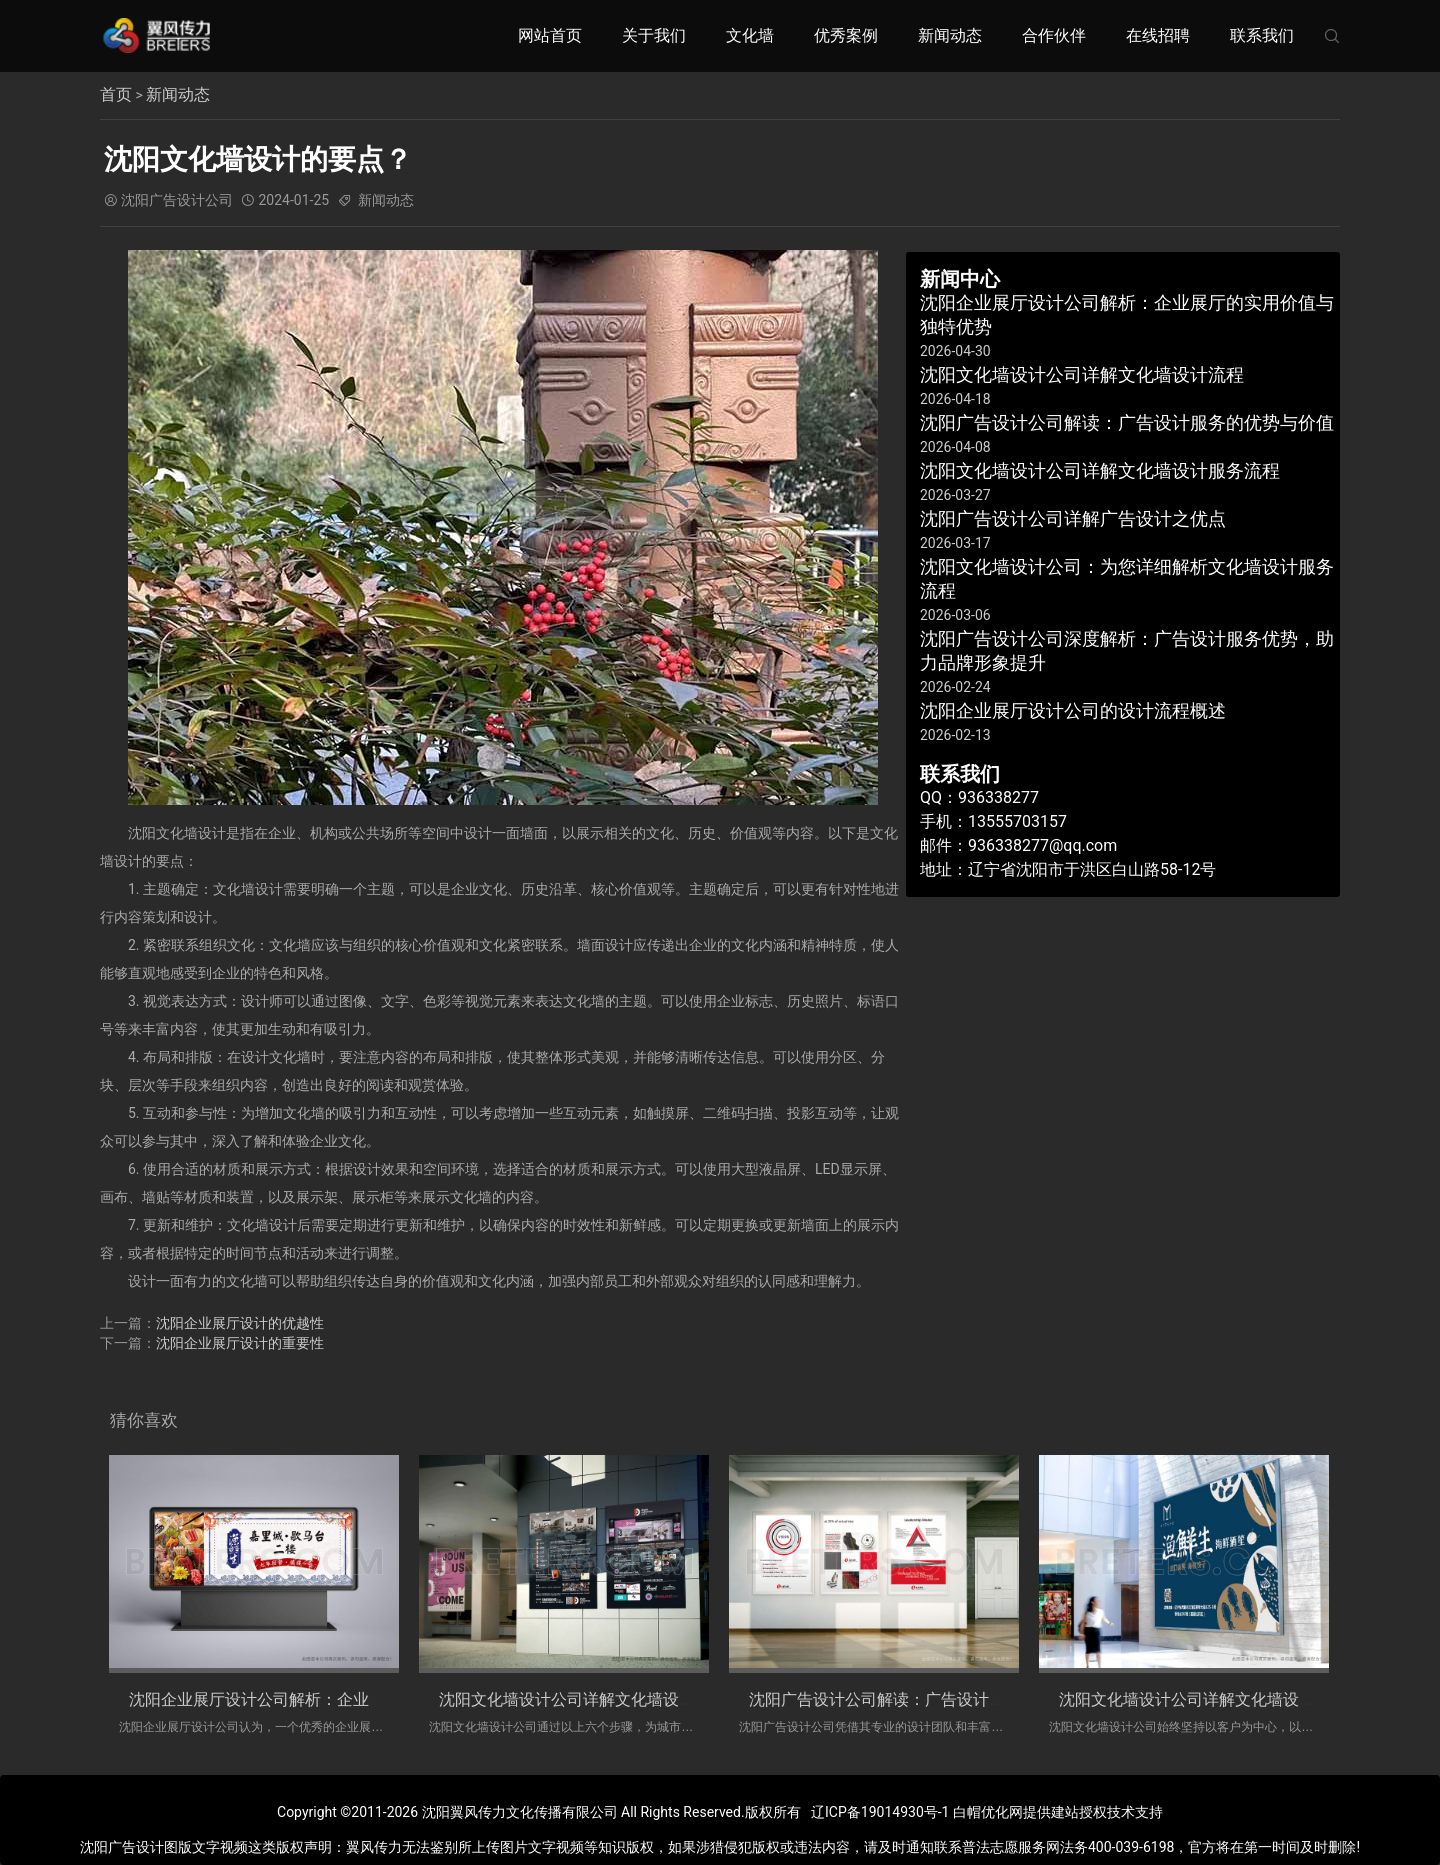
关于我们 (654, 35)
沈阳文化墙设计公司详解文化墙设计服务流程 (1219, 1698)
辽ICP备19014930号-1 (880, 1812)
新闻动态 (950, 35)
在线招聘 (1158, 35)
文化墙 (750, 35)
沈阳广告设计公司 (177, 200)
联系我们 (1262, 35)
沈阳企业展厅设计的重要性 (240, 1342)
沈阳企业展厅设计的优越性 (240, 1322)
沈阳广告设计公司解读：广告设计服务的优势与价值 (933, 1698)
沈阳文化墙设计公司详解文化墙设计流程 (583, 1698)
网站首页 (550, 35)
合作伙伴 (1054, 35)
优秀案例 (846, 35)
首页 (116, 94)
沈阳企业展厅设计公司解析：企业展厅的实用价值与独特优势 (345, 1698)
